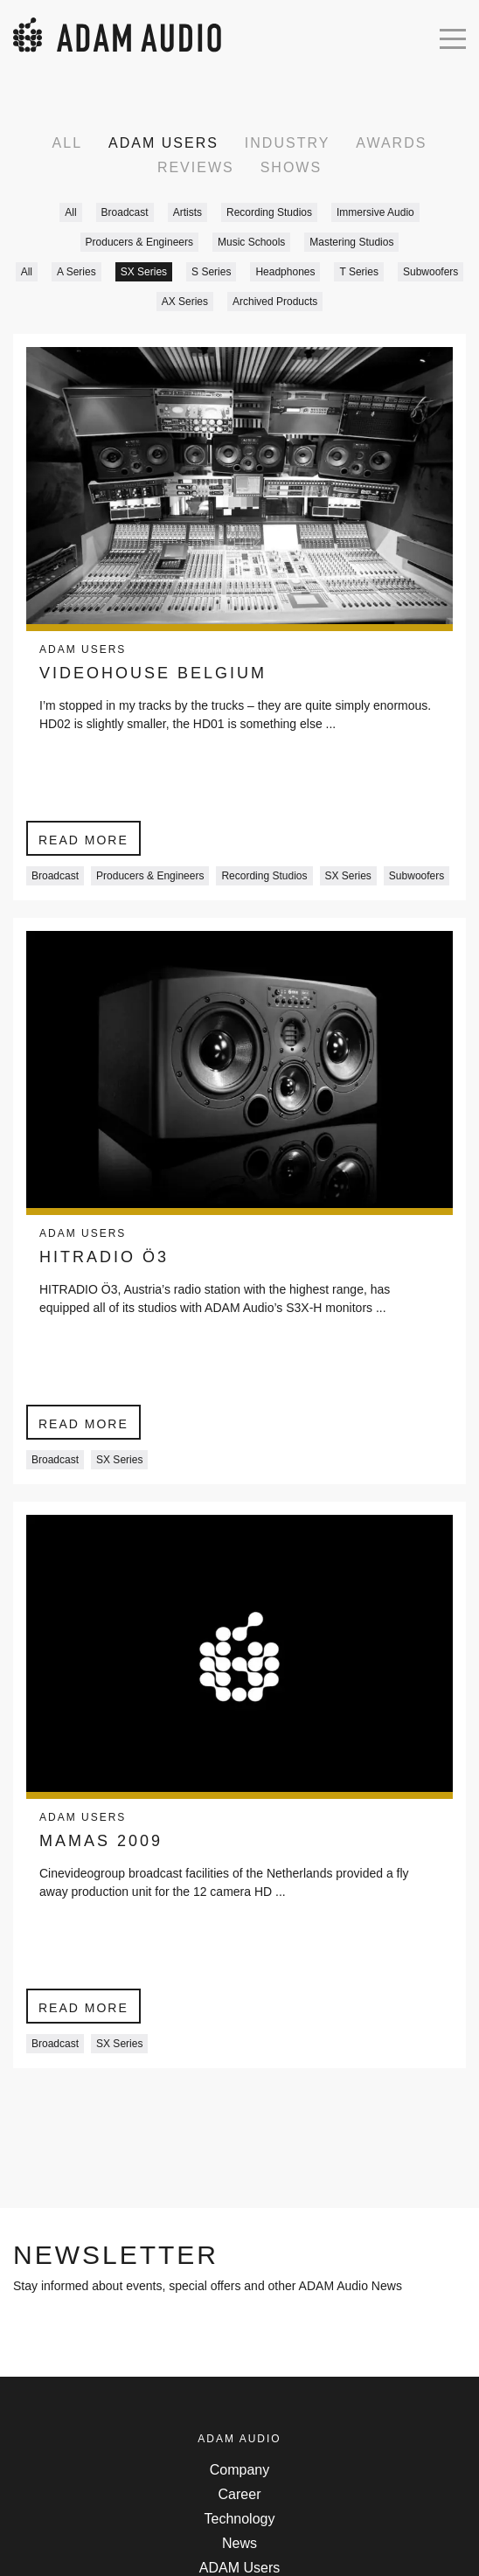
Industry (287, 142)
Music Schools (251, 242)
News (239, 2543)
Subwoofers (430, 272)
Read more (83, 840)
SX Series (144, 272)
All (67, 142)
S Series (211, 272)
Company (239, 2469)
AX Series (185, 301)
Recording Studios (269, 212)
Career (240, 2494)
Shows (291, 167)
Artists (187, 212)
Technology (240, 2518)
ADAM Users (163, 142)
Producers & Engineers (139, 242)
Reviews (195, 167)
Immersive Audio (375, 212)
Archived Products (275, 301)
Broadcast (125, 212)
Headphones (285, 272)
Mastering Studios (351, 242)
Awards (391, 142)
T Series (358, 272)
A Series (76, 272)
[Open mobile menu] (453, 37)
